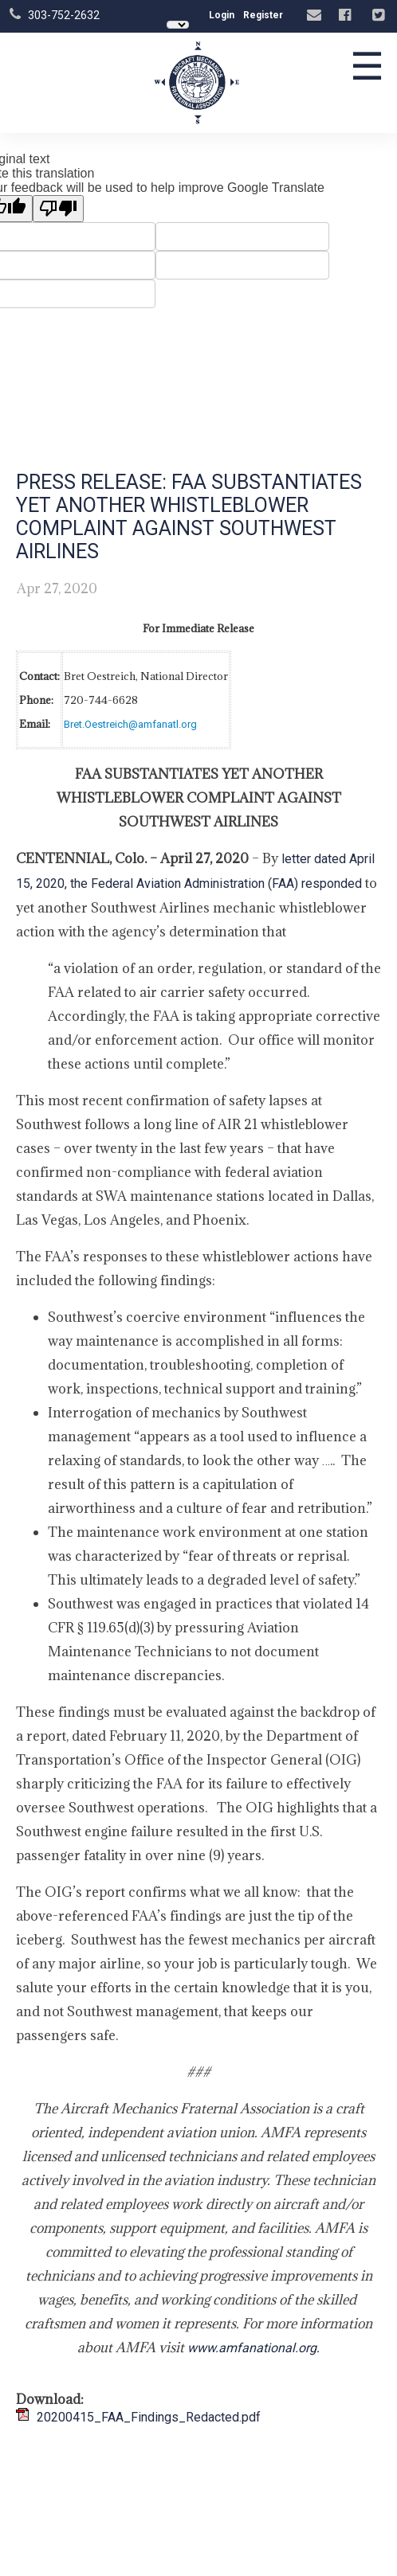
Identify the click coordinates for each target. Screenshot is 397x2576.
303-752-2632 (64, 15)
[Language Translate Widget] (178, 25)
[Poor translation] (58, 208)
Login (221, 15)
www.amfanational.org (251, 2347)
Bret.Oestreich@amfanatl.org (130, 724)
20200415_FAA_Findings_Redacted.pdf (149, 2417)
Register (263, 15)
